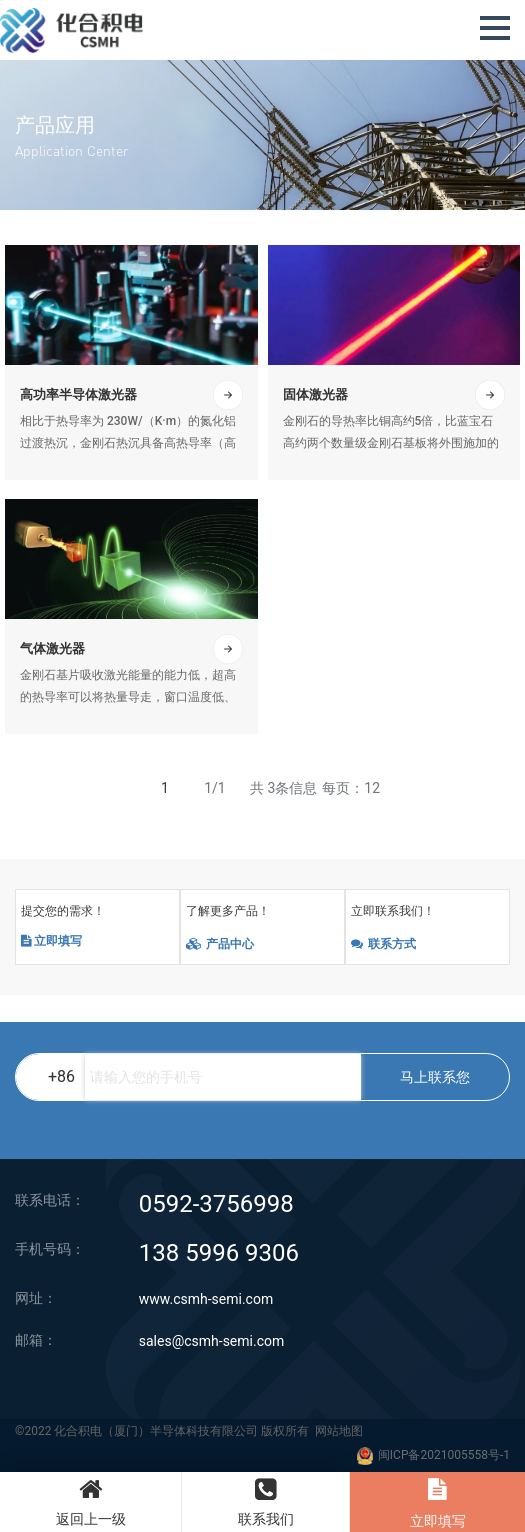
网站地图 (339, 1431)
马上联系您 (435, 1077)
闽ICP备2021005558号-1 (444, 1455)
